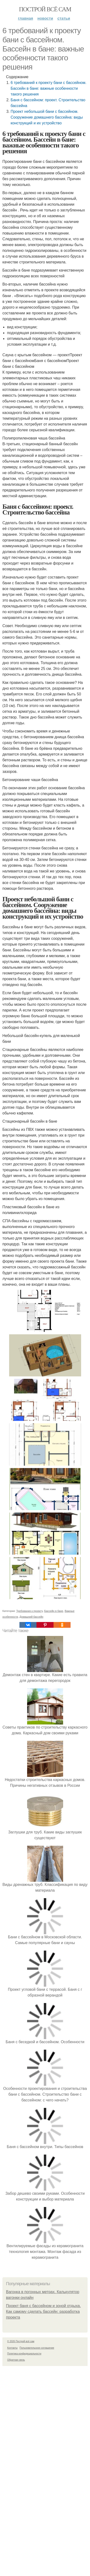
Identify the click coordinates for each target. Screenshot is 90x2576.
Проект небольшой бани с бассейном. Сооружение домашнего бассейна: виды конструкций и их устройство (47, 117)
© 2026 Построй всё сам (20, 2341)
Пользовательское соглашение (37, 2348)
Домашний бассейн (31, 1616)
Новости (45, 18)
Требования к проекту (29, 1610)
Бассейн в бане (53, 1610)
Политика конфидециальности (24, 2353)
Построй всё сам (45, 9)
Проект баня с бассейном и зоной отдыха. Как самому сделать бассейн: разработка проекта (43, 2311)
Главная (25, 18)
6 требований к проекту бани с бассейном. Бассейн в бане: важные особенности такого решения (48, 88)
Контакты (12, 2348)
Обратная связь (16, 2360)
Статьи (63, 18)
